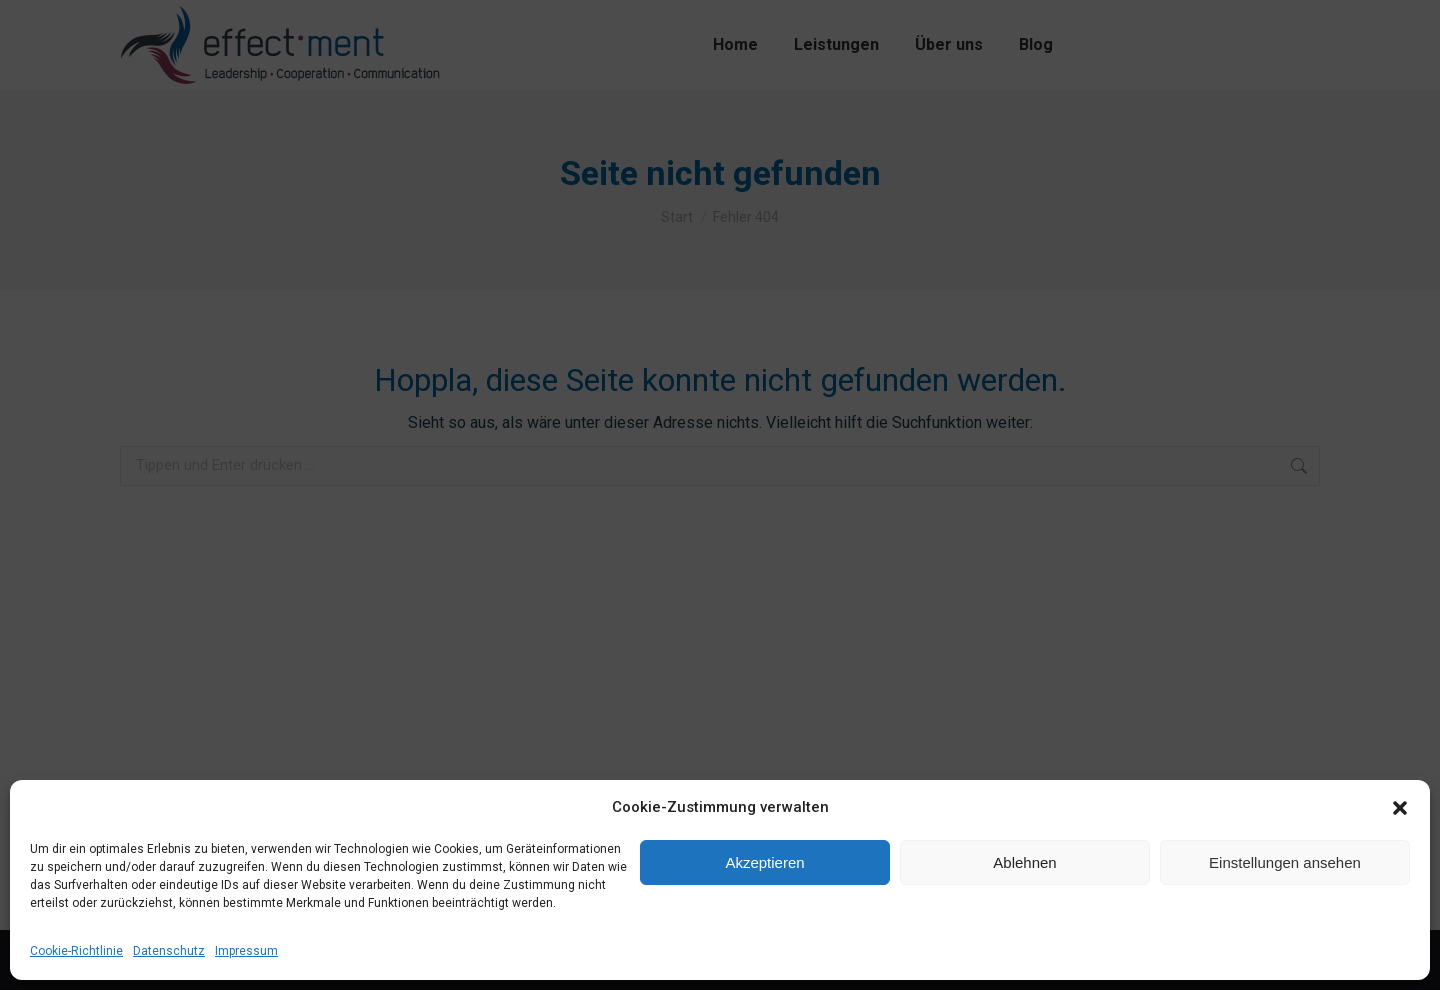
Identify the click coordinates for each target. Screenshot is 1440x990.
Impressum (246, 951)
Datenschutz (169, 951)
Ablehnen (1024, 862)
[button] (1400, 808)
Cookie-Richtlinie (76, 951)
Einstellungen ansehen (1285, 862)
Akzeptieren (764, 862)
